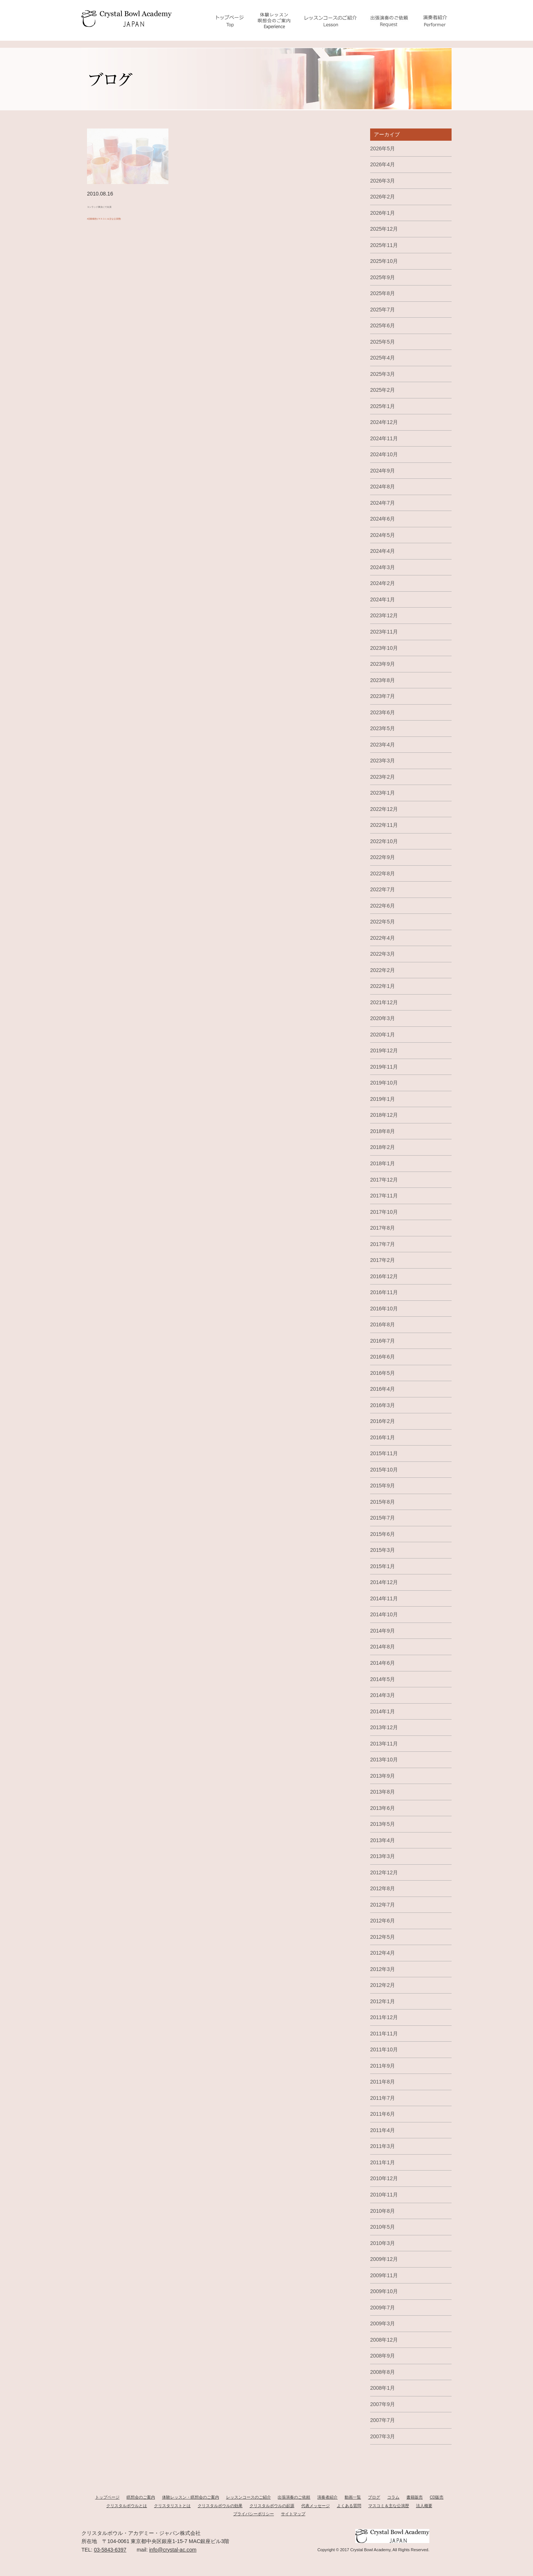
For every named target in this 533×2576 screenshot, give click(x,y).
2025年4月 (382, 358)
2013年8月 (382, 1792)
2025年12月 (384, 229)
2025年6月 (382, 325)
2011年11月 (384, 2034)
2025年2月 (382, 390)
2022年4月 (382, 938)
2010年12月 (384, 2178)
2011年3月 (382, 2146)
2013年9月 (382, 1776)
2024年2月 (382, 583)
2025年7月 (382, 310)
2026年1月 (382, 213)
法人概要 (424, 2505)
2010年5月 (382, 2227)
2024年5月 (382, 535)
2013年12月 (384, 1727)
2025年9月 (382, 277)
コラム (393, 2497)
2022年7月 (382, 889)
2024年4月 (382, 551)
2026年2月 (382, 197)
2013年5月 (382, 1824)
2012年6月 (382, 1921)
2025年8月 (382, 293)
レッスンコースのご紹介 (248, 2497)
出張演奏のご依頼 (294, 2497)
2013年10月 (384, 1760)
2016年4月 (382, 1389)
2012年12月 (384, 1872)
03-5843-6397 (110, 2550)
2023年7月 (382, 696)
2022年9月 (382, 857)
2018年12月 (384, 1115)
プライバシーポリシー (253, 2514)
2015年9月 (382, 1486)
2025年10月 (384, 261)
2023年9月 (382, 664)
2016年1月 (382, 1437)
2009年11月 (384, 2275)
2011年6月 (382, 2114)
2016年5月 (382, 1373)
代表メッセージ (315, 2505)
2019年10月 (384, 1083)
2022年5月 (382, 922)
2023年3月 (382, 761)
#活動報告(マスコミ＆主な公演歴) (123, 222)
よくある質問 (349, 2505)
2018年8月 (382, 1131)
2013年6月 (382, 1808)
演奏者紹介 (327, 2497)
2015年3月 (382, 1550)
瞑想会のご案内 (141, 2497)
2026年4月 (382, 164)
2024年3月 (382, 567)
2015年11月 (384, 1453)
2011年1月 (382, 2162)
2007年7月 (382, 2420)
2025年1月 (382, 406)
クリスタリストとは (172, 2505)
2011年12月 (384, 2017)
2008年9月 (382, 2356)
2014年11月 (384, 1598)
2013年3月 (382, 1856)
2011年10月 (384, 2049)
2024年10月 (384, 454)
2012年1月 (382, 2001)
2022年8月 (382, 873)
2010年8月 (382, 2211)
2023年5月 (382, 728)
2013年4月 (382, 1840)
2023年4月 (382, 745)
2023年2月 (382, 777)
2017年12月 (384, 1180)
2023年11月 (384, 632)
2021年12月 (384, 1002)
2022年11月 (384, 825)
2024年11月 (384, 438)
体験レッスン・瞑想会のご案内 (190, 2497)
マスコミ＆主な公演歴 (388, 2505)
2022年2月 (382, 970)
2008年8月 (382, 2372)
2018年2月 (382, 1147)
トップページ (107, 2497)
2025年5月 (382, 342)
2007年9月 (382, 2404)
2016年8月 (382, 1324)
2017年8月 (382, 1228)
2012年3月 (382, 1969)
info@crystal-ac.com (173, 2550)
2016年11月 (384, 1292)
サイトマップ (293, 2514)
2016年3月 (382, 1405)
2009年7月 (382, 2308)
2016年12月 (384, 1276)
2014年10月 (384, 1614)
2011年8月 (382, 2082)
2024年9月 (382, 471)
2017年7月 (382, 1244)
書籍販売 (414, 2497)
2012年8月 (382, 1888)
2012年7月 (382, 1905)
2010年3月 (382, 2243)
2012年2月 (382, 1985)
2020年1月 (382, 1035)
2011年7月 (382, 2098)
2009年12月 (384, 2259)
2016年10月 (384, 1309)
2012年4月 (382, 1953)
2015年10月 (384, 1470)
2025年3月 (382, 374)
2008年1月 (382, 2388)
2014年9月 (382, 1631)
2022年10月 (384, 841)
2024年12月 (384, 422)
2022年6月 (382, 906)
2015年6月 (382, 1534)
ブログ (374, 2497)
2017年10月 (384, 1212)
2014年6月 (382, 1663)
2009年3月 (382, 2323)
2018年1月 (382, 1163)
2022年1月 (382, 986)
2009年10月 (384, 2291)
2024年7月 (382, 503)
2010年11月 (384, 2195)
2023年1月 (382, 793)
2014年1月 (382, 1711)
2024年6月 (382, 519)
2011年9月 (382, 2066)
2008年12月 (384, 2340)
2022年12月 (384, 809)
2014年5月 (382, 1679)
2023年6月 (382, 712)
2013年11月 (384, 1744)
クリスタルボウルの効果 (220, 2505)
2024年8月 (382, 487)
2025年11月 (384, 245)
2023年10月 (384, 648)
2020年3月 (382, 1018)
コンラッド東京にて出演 (115, 206)
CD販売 (436, 2497)
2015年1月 (382, 1566)
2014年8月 (382, 1647)
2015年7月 (382, 1518)
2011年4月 (382, 2130)
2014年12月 (384, 1582)
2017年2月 (382, 1260)
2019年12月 (384, 1050)
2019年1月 (382, 1099)
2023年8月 (382, 680)
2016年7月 (382, 1341)
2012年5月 (382, 1937)
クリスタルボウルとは (126, 2505)
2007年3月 (382, 2436)
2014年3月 (382, 1695)
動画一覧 (353, 2497)
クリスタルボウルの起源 (271, 2505)
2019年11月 (384, 1067)
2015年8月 (382, 1502)
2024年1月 (382, 599)
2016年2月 (382, 1421)
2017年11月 (384, 1196)
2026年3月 (382, 181)
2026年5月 (382, 148)
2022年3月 (382, 954)
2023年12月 (384, 615)
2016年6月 (382, 1357)
